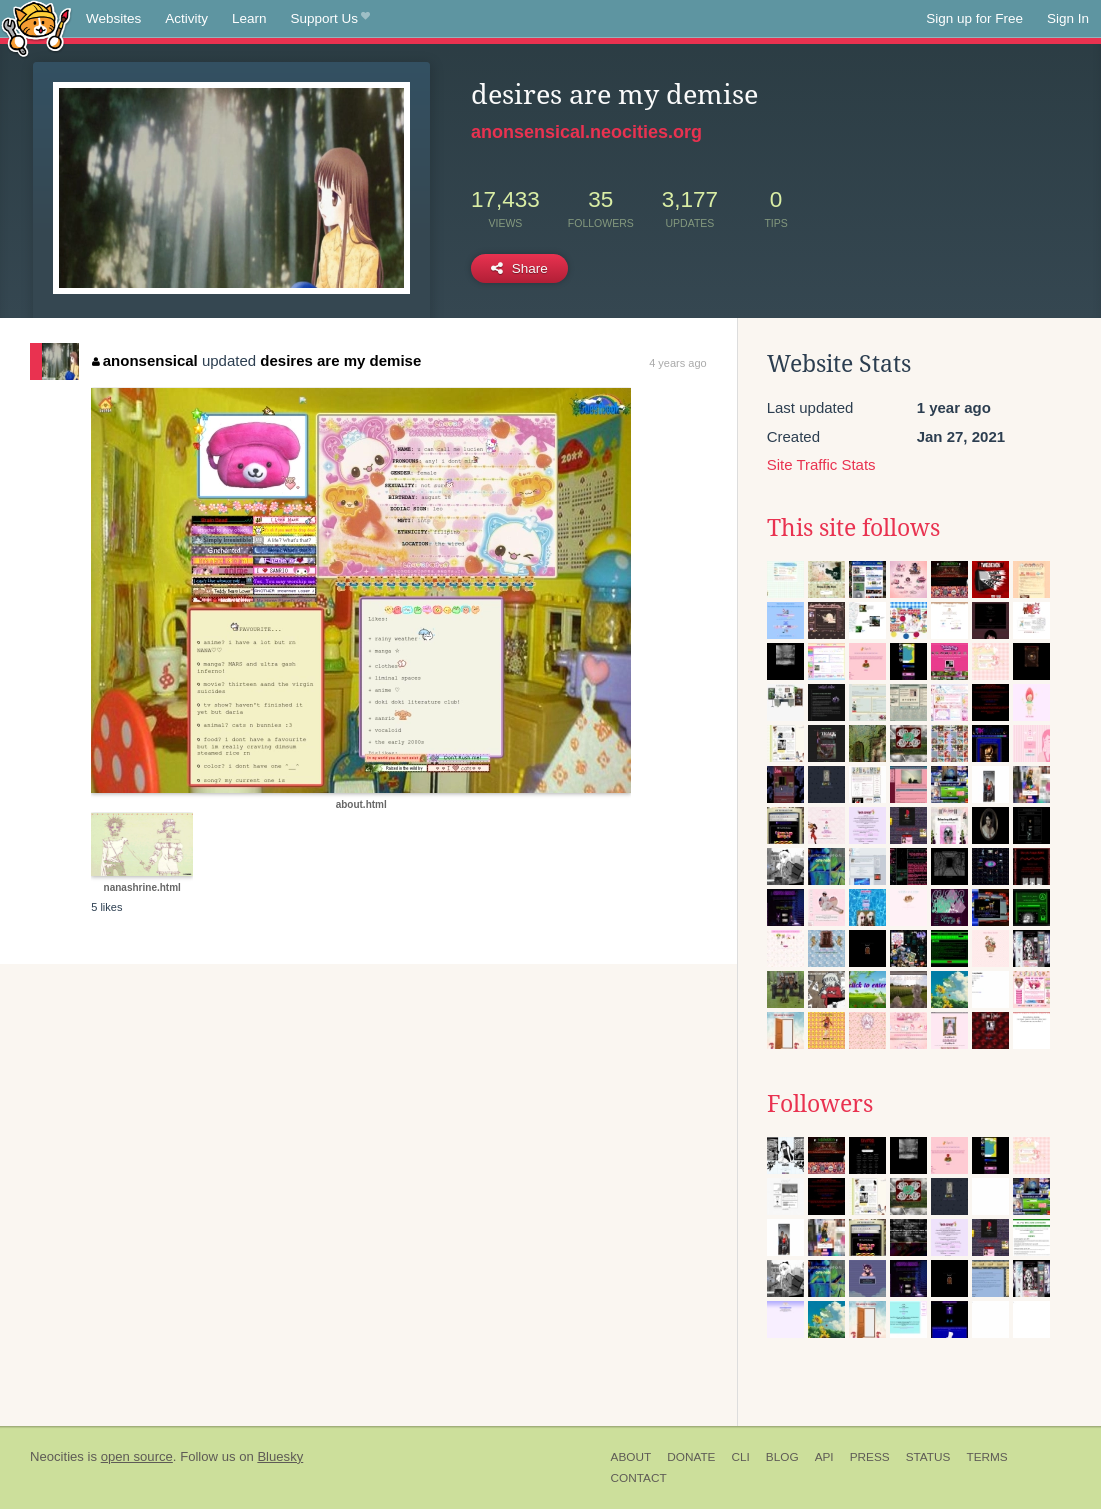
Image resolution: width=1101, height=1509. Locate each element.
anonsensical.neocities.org (586, 132)
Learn (249, 18)
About (631, 1457)
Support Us (330, 19)
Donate (691, 1457)
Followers (820, 1104)
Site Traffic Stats (821, 464)
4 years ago (677, 363)
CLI (740, 1457)
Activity (186, 18)
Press (870, 1457)
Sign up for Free (974, 18)
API (824, 1457)
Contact (639, 1478)
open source (137, 1456)
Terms (986, 1457)
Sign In (1068, 18)
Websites (113, 18)
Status (928, 1457)
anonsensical (145, 360)
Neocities (57, 1456)
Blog (782, 1457)
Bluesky (280, 1456)
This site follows (853, 528)
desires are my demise (340, 360)
